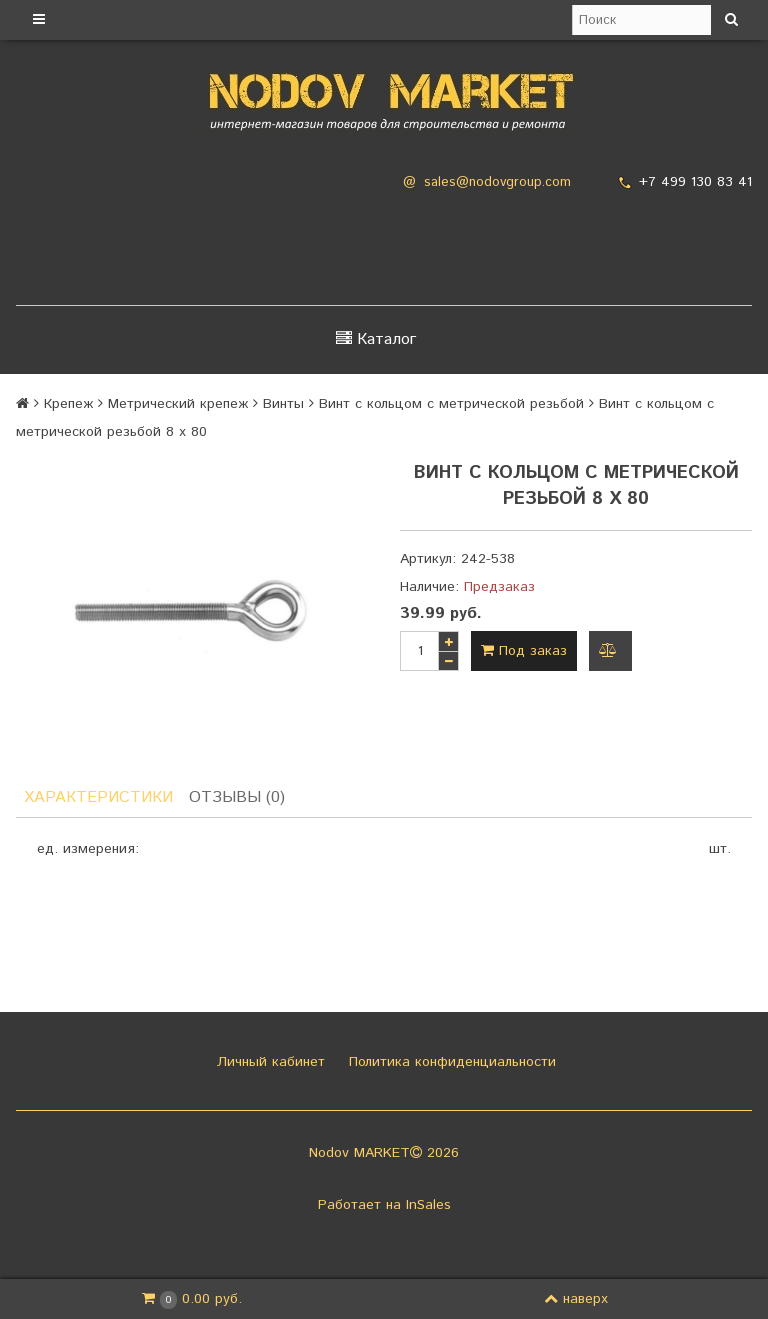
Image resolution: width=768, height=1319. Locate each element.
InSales (428, 1205)
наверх (576, 1299)
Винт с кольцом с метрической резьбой (451, 404)
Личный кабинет (268, 1062)
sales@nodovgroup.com (497, 182)
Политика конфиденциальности (450, 1062)
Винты (283, 404)
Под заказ (524, 651)
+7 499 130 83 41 (695, 182)
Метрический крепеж (178, 404)
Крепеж (68, 404)
